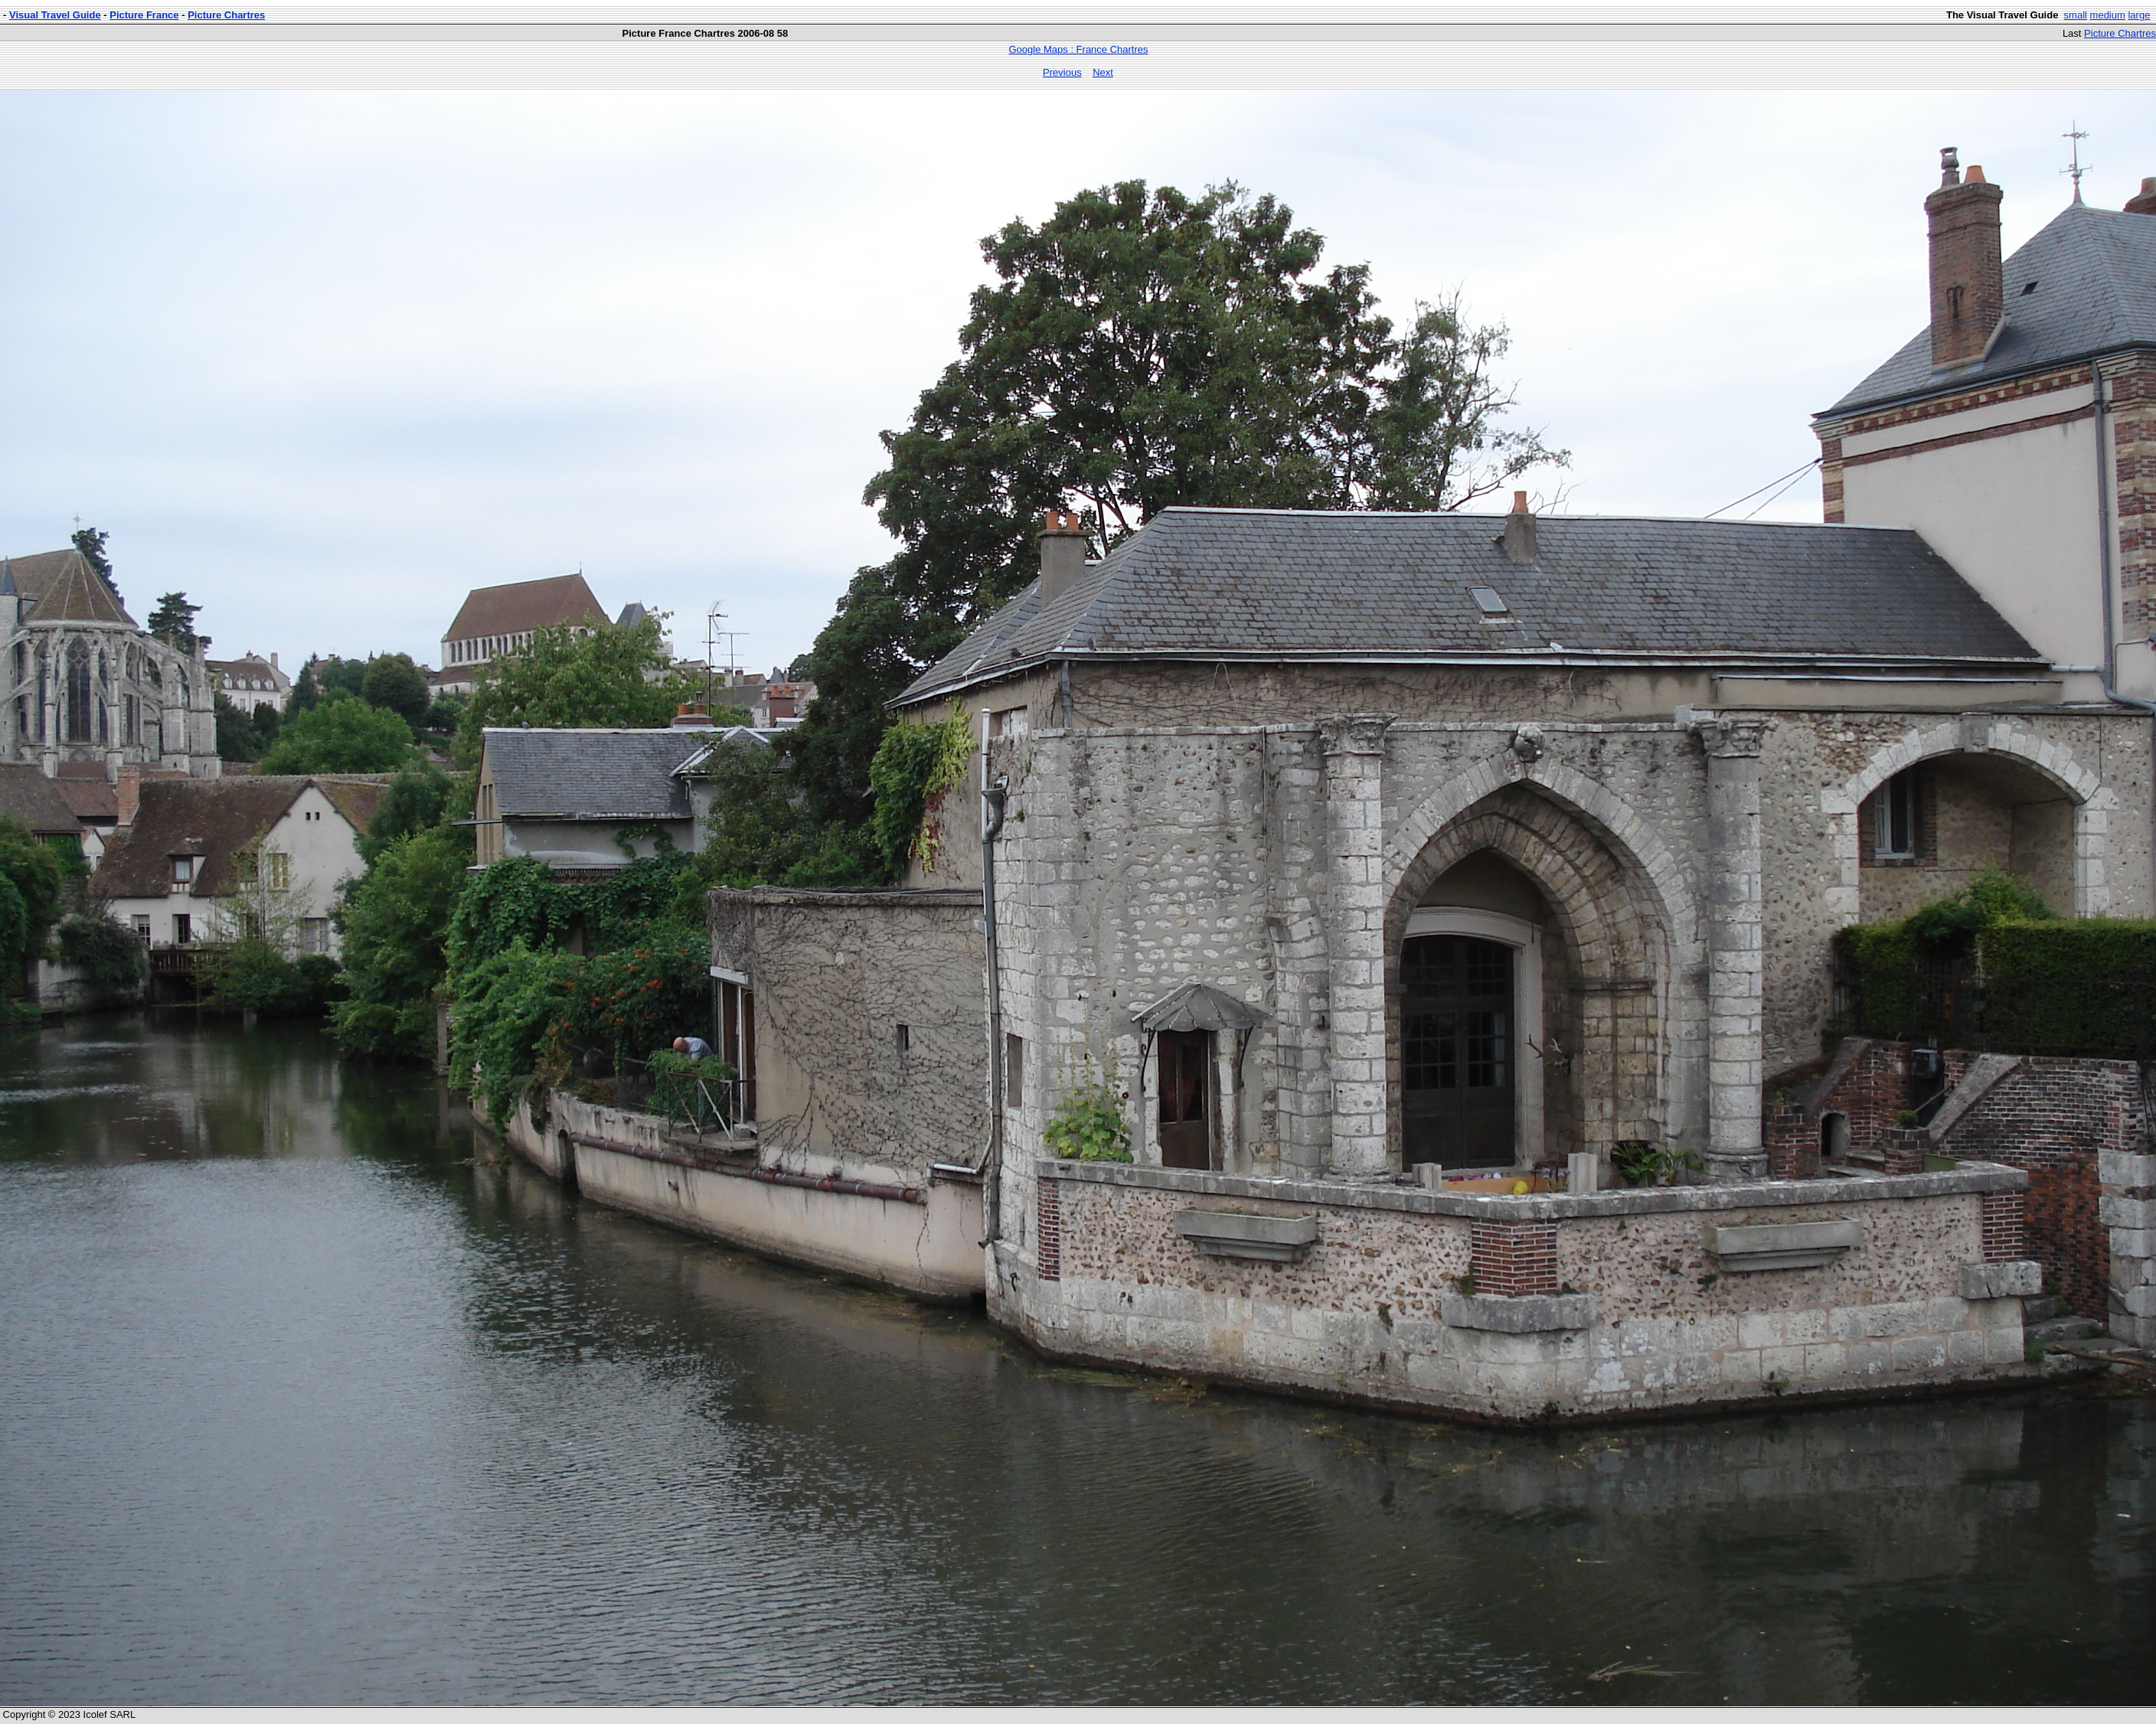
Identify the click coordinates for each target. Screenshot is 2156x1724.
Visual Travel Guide (55, 15)
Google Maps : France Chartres (1078, 49)
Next (1103, 72)
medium (2107, 15)
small (2075, 15)
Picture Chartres (226, 15)
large (2139, 15)
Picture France (143, 15)
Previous (1062, 72)
